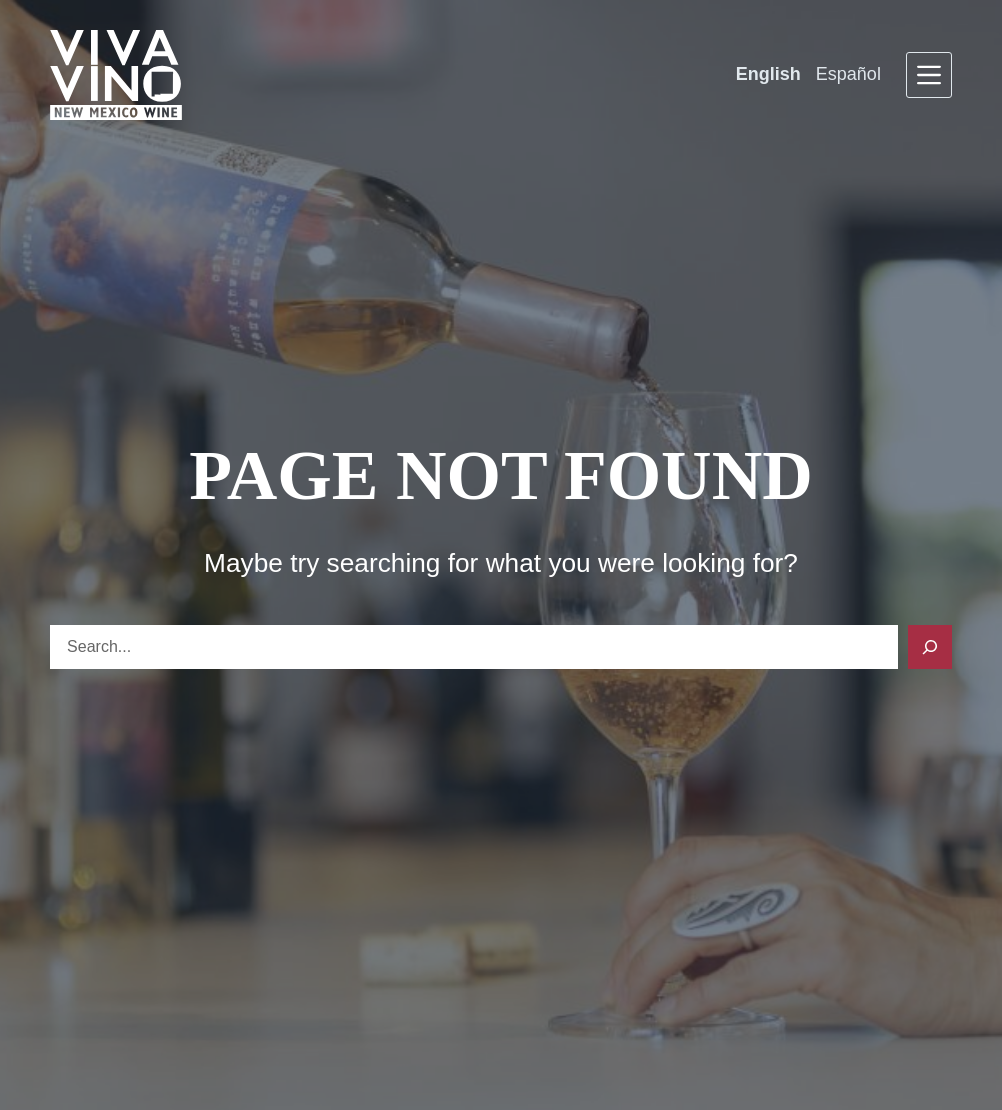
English (768, 74)
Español (848, 74)
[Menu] (929, 75)
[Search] (930, 647)
